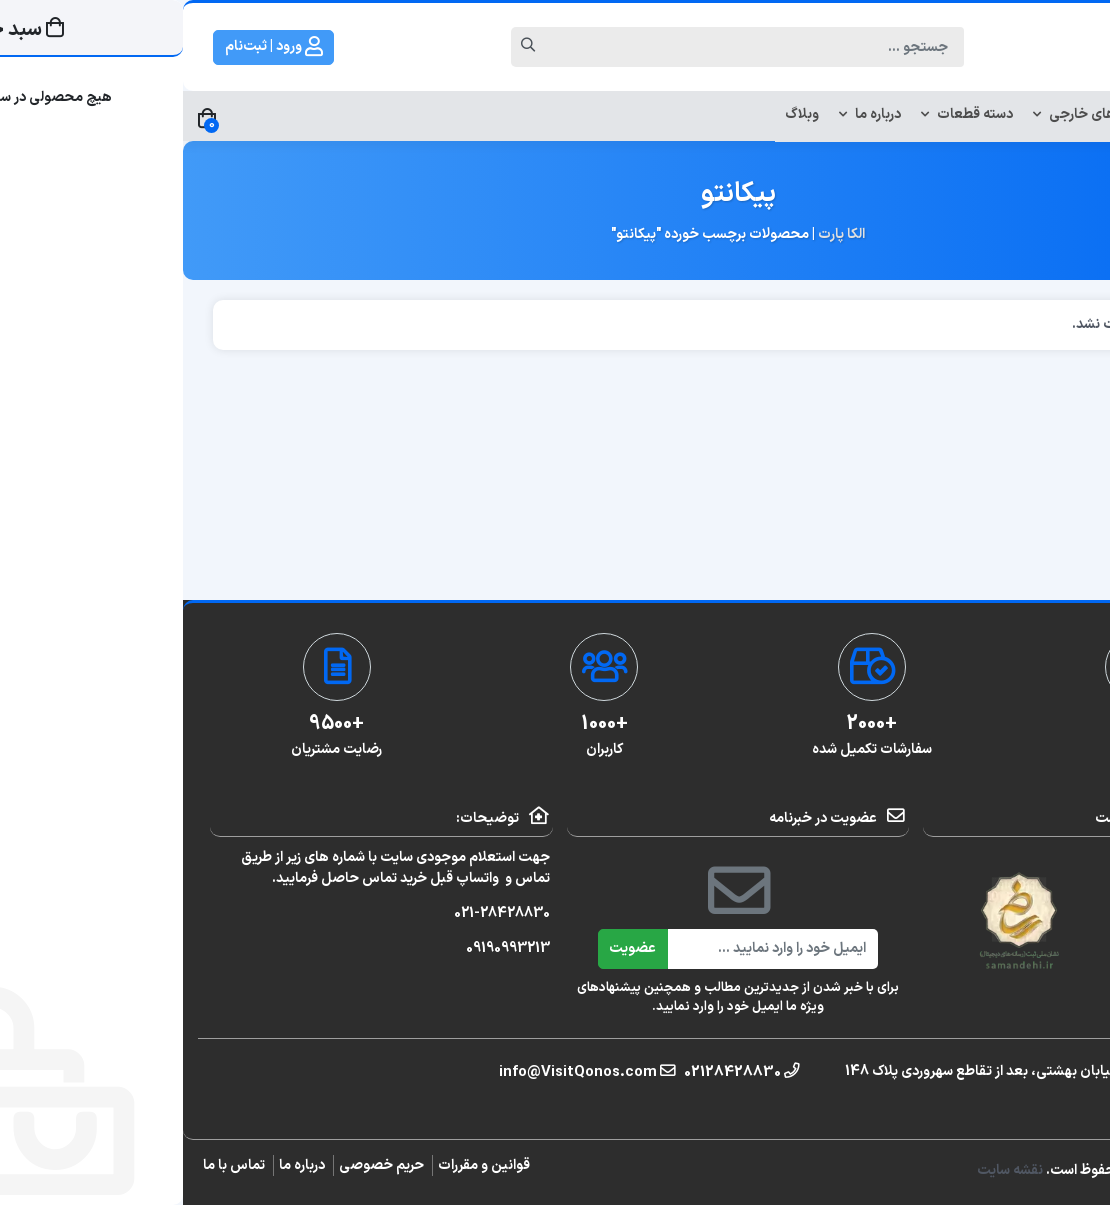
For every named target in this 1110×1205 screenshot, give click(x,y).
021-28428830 (319, 913)
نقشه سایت (828, 1170)
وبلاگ (619, 114)
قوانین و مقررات (301, 1165)
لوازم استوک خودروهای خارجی (944, 114)
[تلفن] (1086, 633)
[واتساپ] (1086, 573)
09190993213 (325, 948)
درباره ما (687, 114)
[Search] (574, 47)
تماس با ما (51, 1165)
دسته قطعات (784, 114)
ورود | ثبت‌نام (91, 46)
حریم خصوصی (198, 1165)
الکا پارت (658, 234)
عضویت (449, 948)
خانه (1072, 114)
